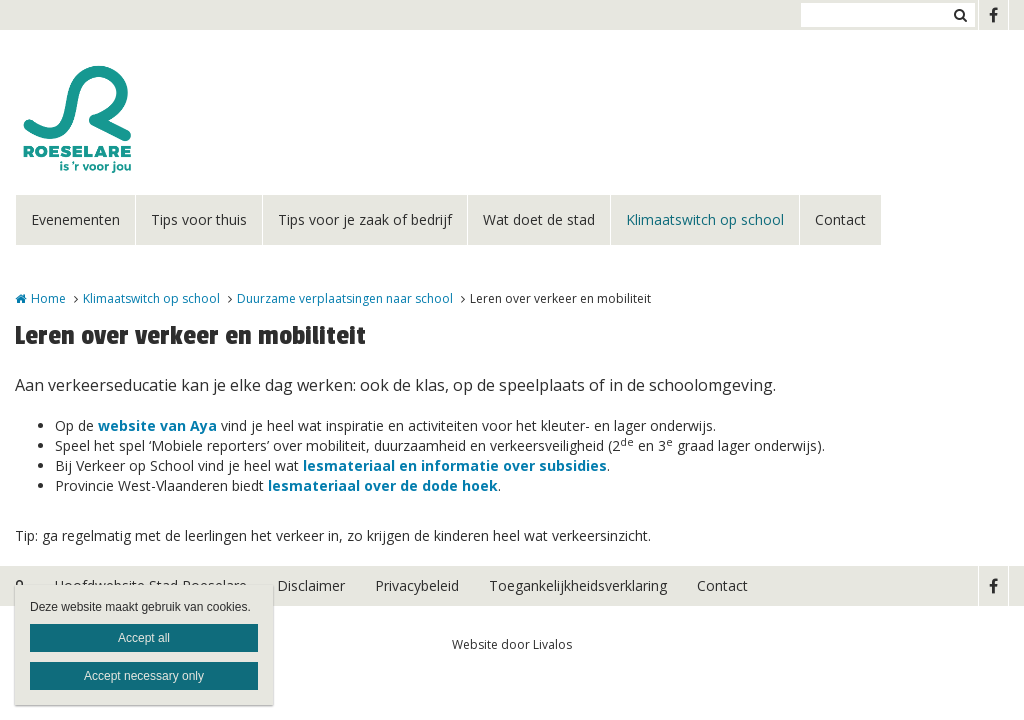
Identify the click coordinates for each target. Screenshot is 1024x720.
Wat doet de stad (539, 219)
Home (48, 298)
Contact (840, 219)
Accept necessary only (144, 676)
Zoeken (960, 15)
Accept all (144, 638)
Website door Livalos (512, 644)
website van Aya (157, 425)
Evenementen (75, 219)
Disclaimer (311, 585)
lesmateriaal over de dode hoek (383, 485)
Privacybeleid (417, 585)
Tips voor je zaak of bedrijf (365, 219)
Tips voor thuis (199, 219)
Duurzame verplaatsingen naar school (345, 298)
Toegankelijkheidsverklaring (578, 585)
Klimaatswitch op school (705, 219)
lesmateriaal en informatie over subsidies (455, 465)
